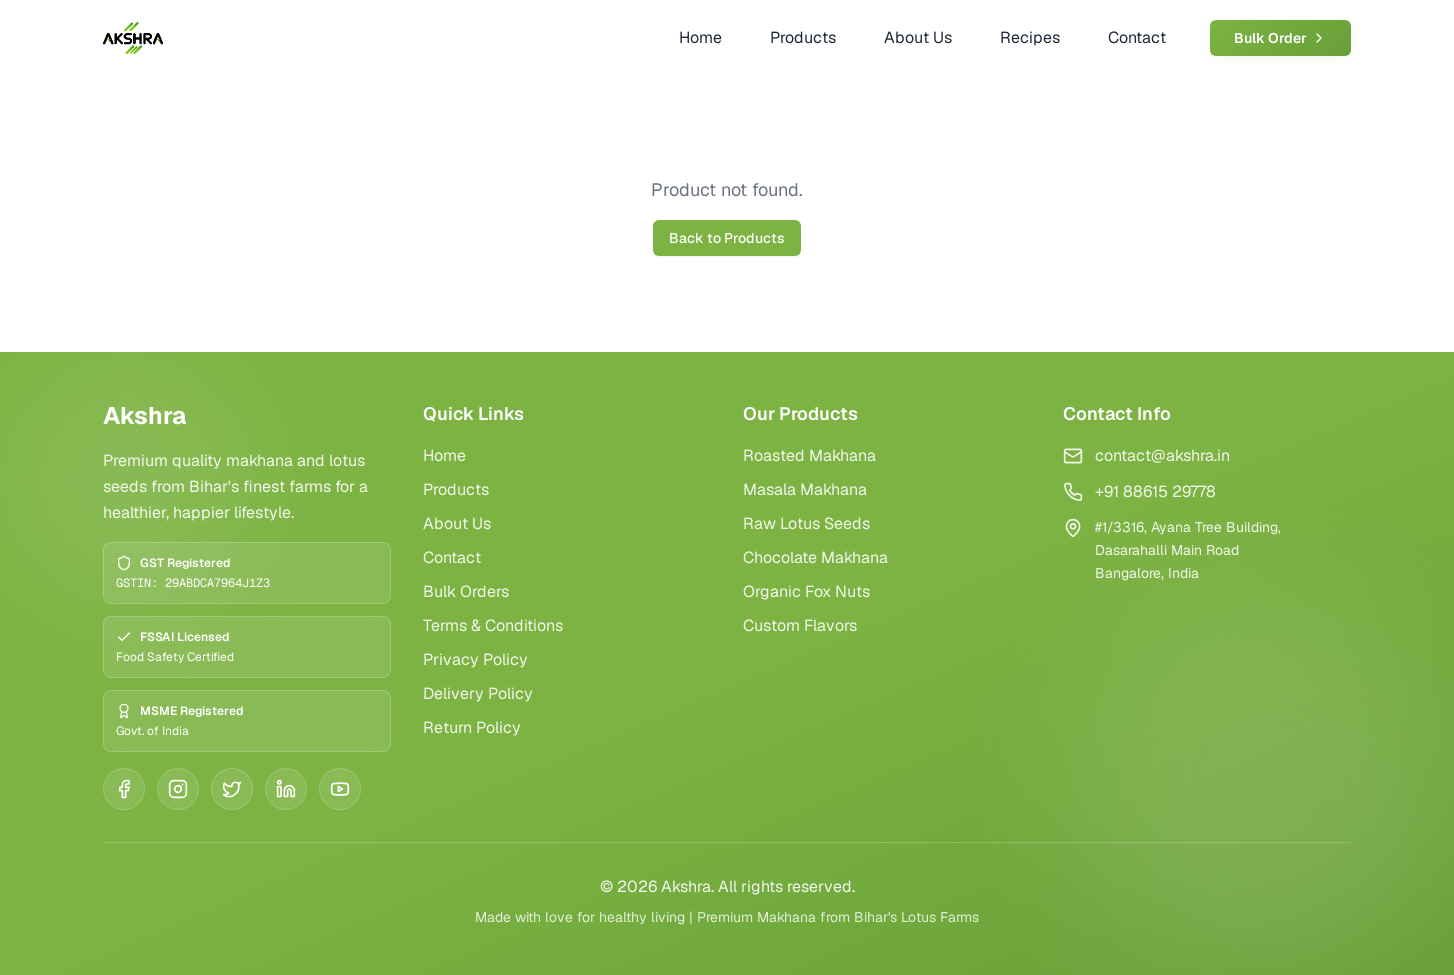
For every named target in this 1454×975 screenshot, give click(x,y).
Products (456, 489)
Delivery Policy (478, 693)
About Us (457, 523)
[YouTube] (340, 789)
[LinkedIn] (286, 789)
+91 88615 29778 (1155, 491)
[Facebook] (124, 789)
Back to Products (727, 238)
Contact (452, 557)
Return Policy (472, 727)
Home (444, 455)
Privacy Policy (475, 659)
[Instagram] (178, 789)
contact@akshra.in (1162, 455)
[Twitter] (232, 789)
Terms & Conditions (493, 625)
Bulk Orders (466, 591)
